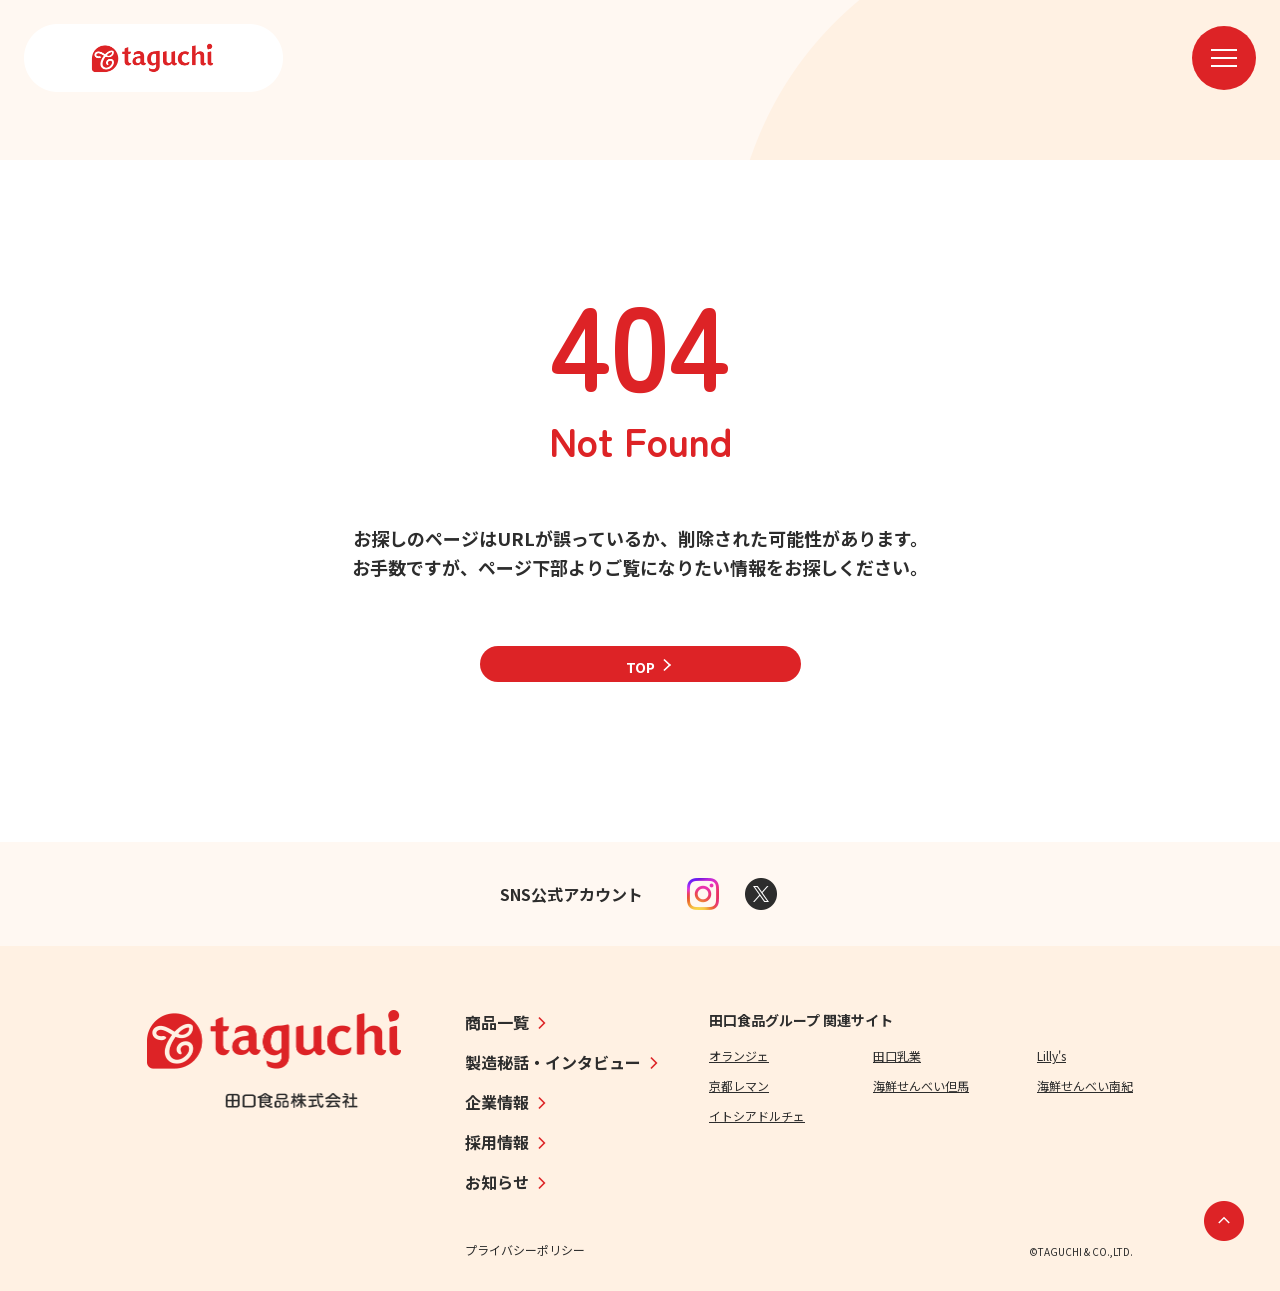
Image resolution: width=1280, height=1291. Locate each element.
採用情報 (497, 1142)
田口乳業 (897, 1055)
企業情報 (497, 1102)
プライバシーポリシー (525, 1249)
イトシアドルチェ (757, 1115)
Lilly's (1051, 1055)
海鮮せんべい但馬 (921, 1085)
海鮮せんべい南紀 (1085, 1085)
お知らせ (497, 1182)
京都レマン (739, 1085)
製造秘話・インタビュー (553, 1062)
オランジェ (739, 1055)
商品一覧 (497, 1022)
